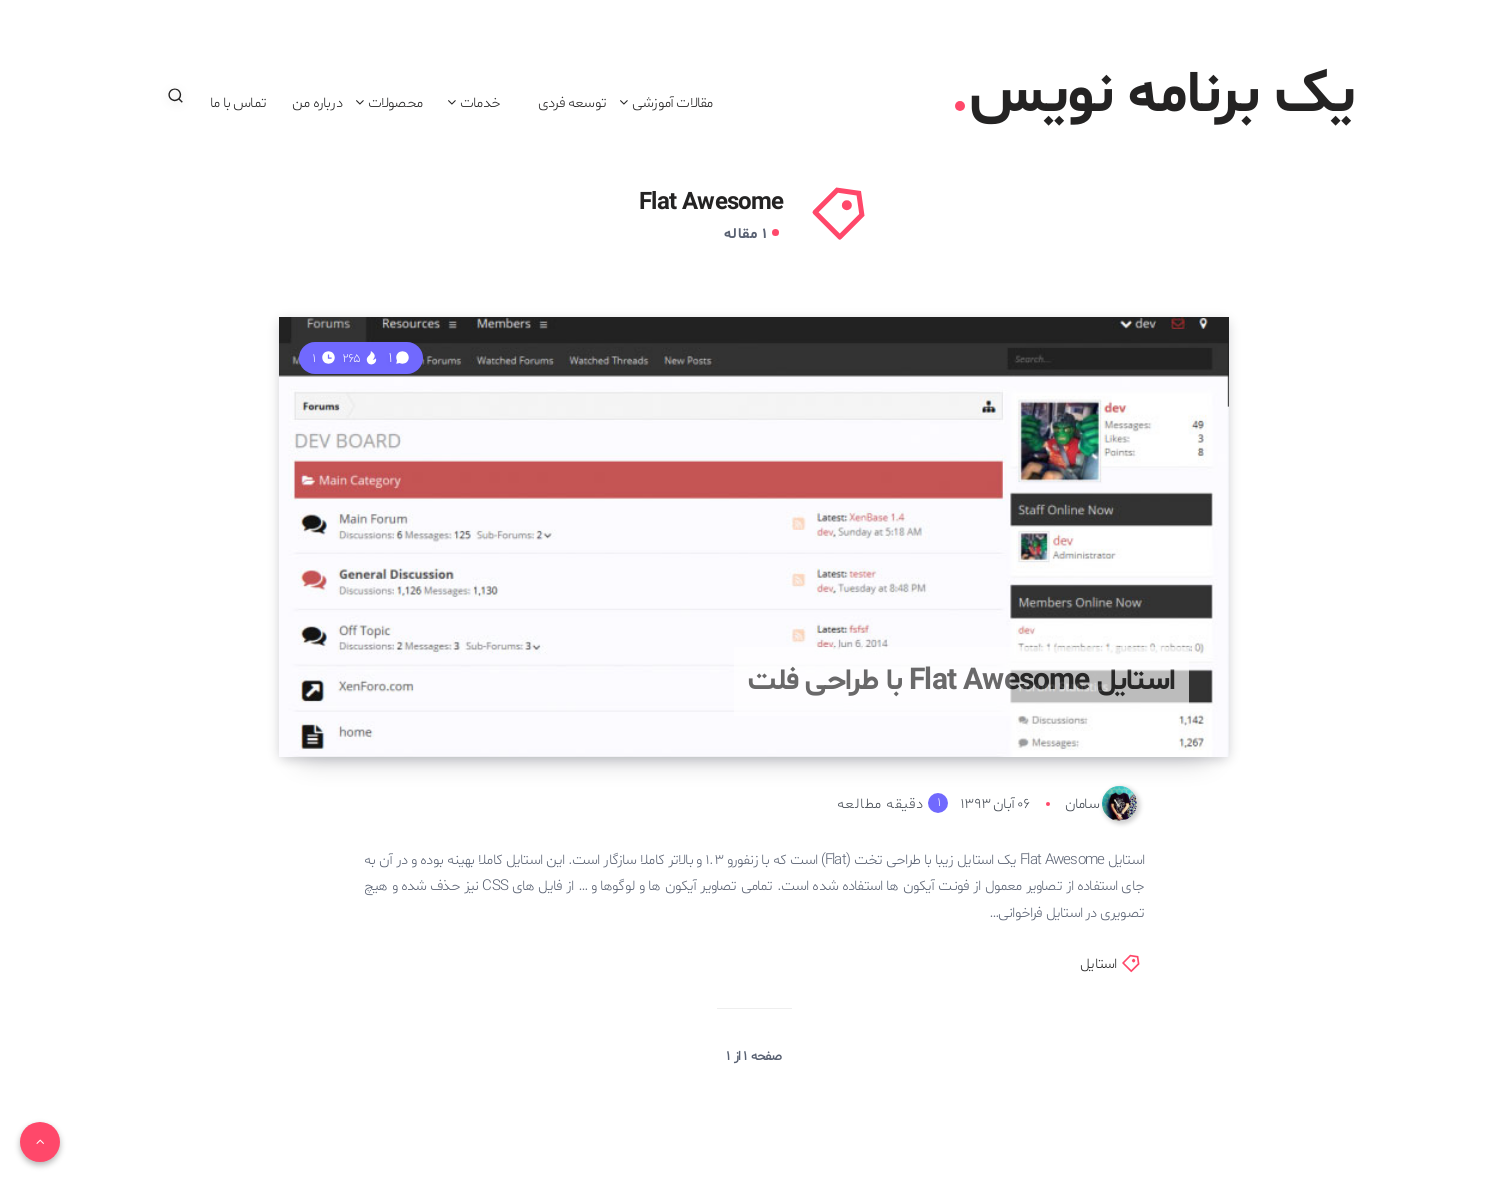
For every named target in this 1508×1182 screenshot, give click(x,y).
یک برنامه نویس (1154, 96)
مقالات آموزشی (672, 103)
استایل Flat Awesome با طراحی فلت (961, 681)
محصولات (395, 103)
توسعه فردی (572, 103)
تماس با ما (238, 103)
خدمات (480, 103)
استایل (1098, 964)
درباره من (317, 103)
